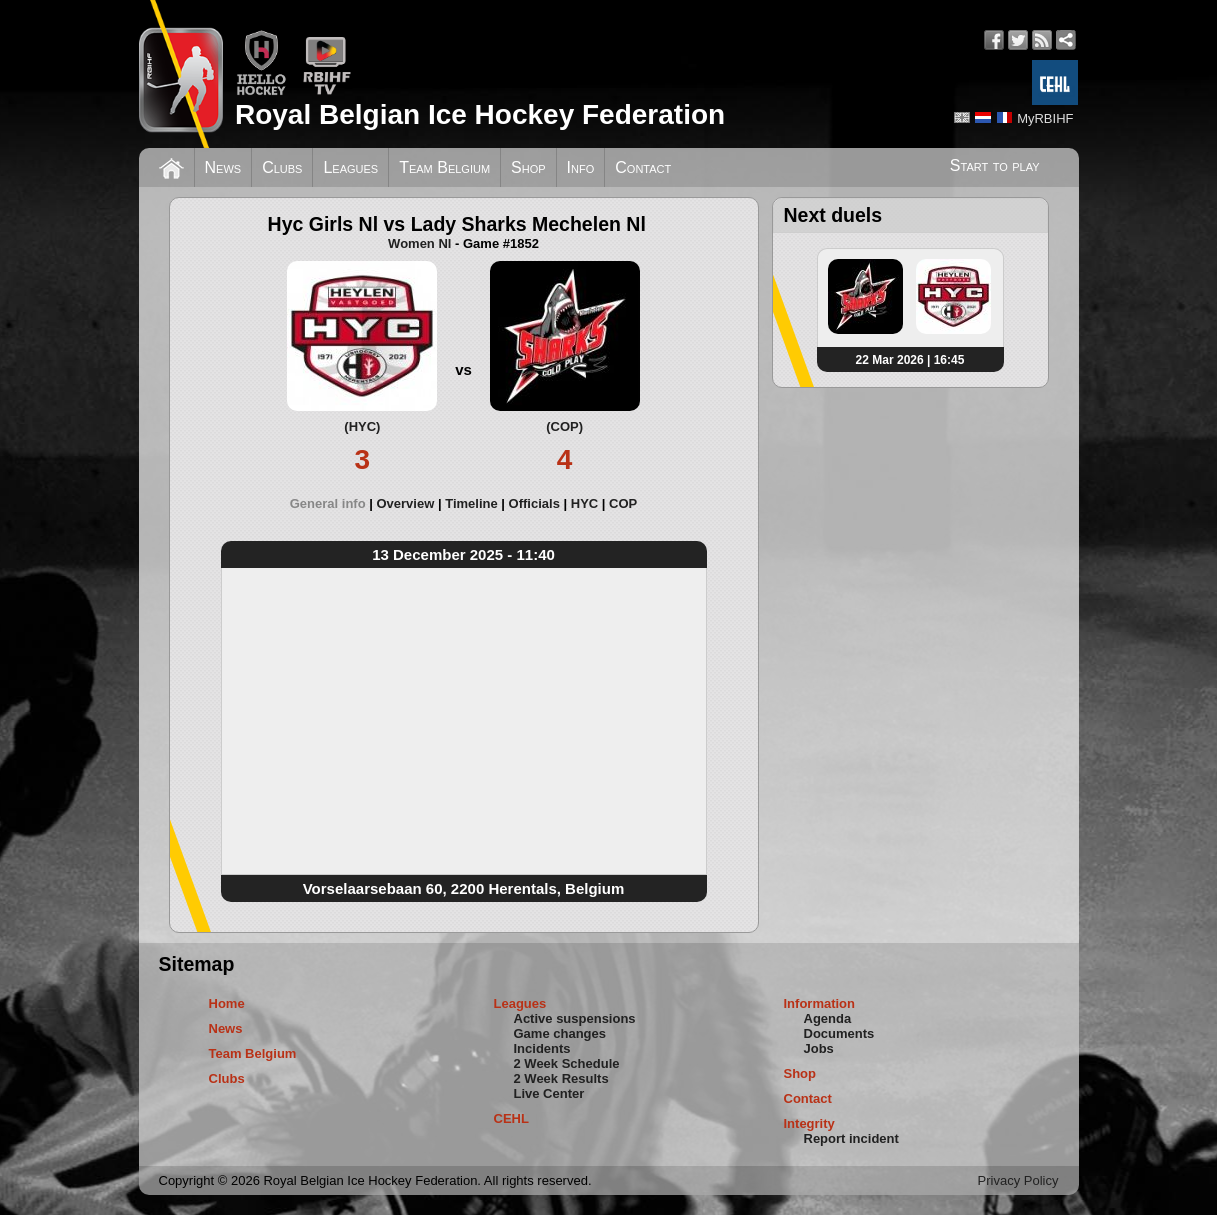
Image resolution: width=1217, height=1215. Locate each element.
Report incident (851, 1138)
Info (581, 167)
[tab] (333, 503)
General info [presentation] (328, 503)
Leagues (350, 167)
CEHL (511, 1118)
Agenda (828, 1018)
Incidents (542, 1048)
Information (820, 1003)
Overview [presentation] (405, 503)
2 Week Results (561, 1078)
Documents (839, 1033)
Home (227, 1003)
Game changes (560, 1033)
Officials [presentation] (534, 503)
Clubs (282, 167)
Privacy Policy (1018, 1180)
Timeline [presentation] (471, 503)
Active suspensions (575, 1018)
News (223, 167)
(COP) (564, 426)
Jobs (819, 1048)
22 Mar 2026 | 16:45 (910, 360)
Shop (528, 167)
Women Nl (419, 243)
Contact (643, 167)
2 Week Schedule (567, 1063)
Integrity (809, 1123)
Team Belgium (444, 167)
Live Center (549, 1093)
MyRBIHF (1045, 118)
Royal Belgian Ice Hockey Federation (480, 114)
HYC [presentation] (584, 503)
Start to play (995, 165)
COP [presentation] (623, 503)
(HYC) (362, 426)
